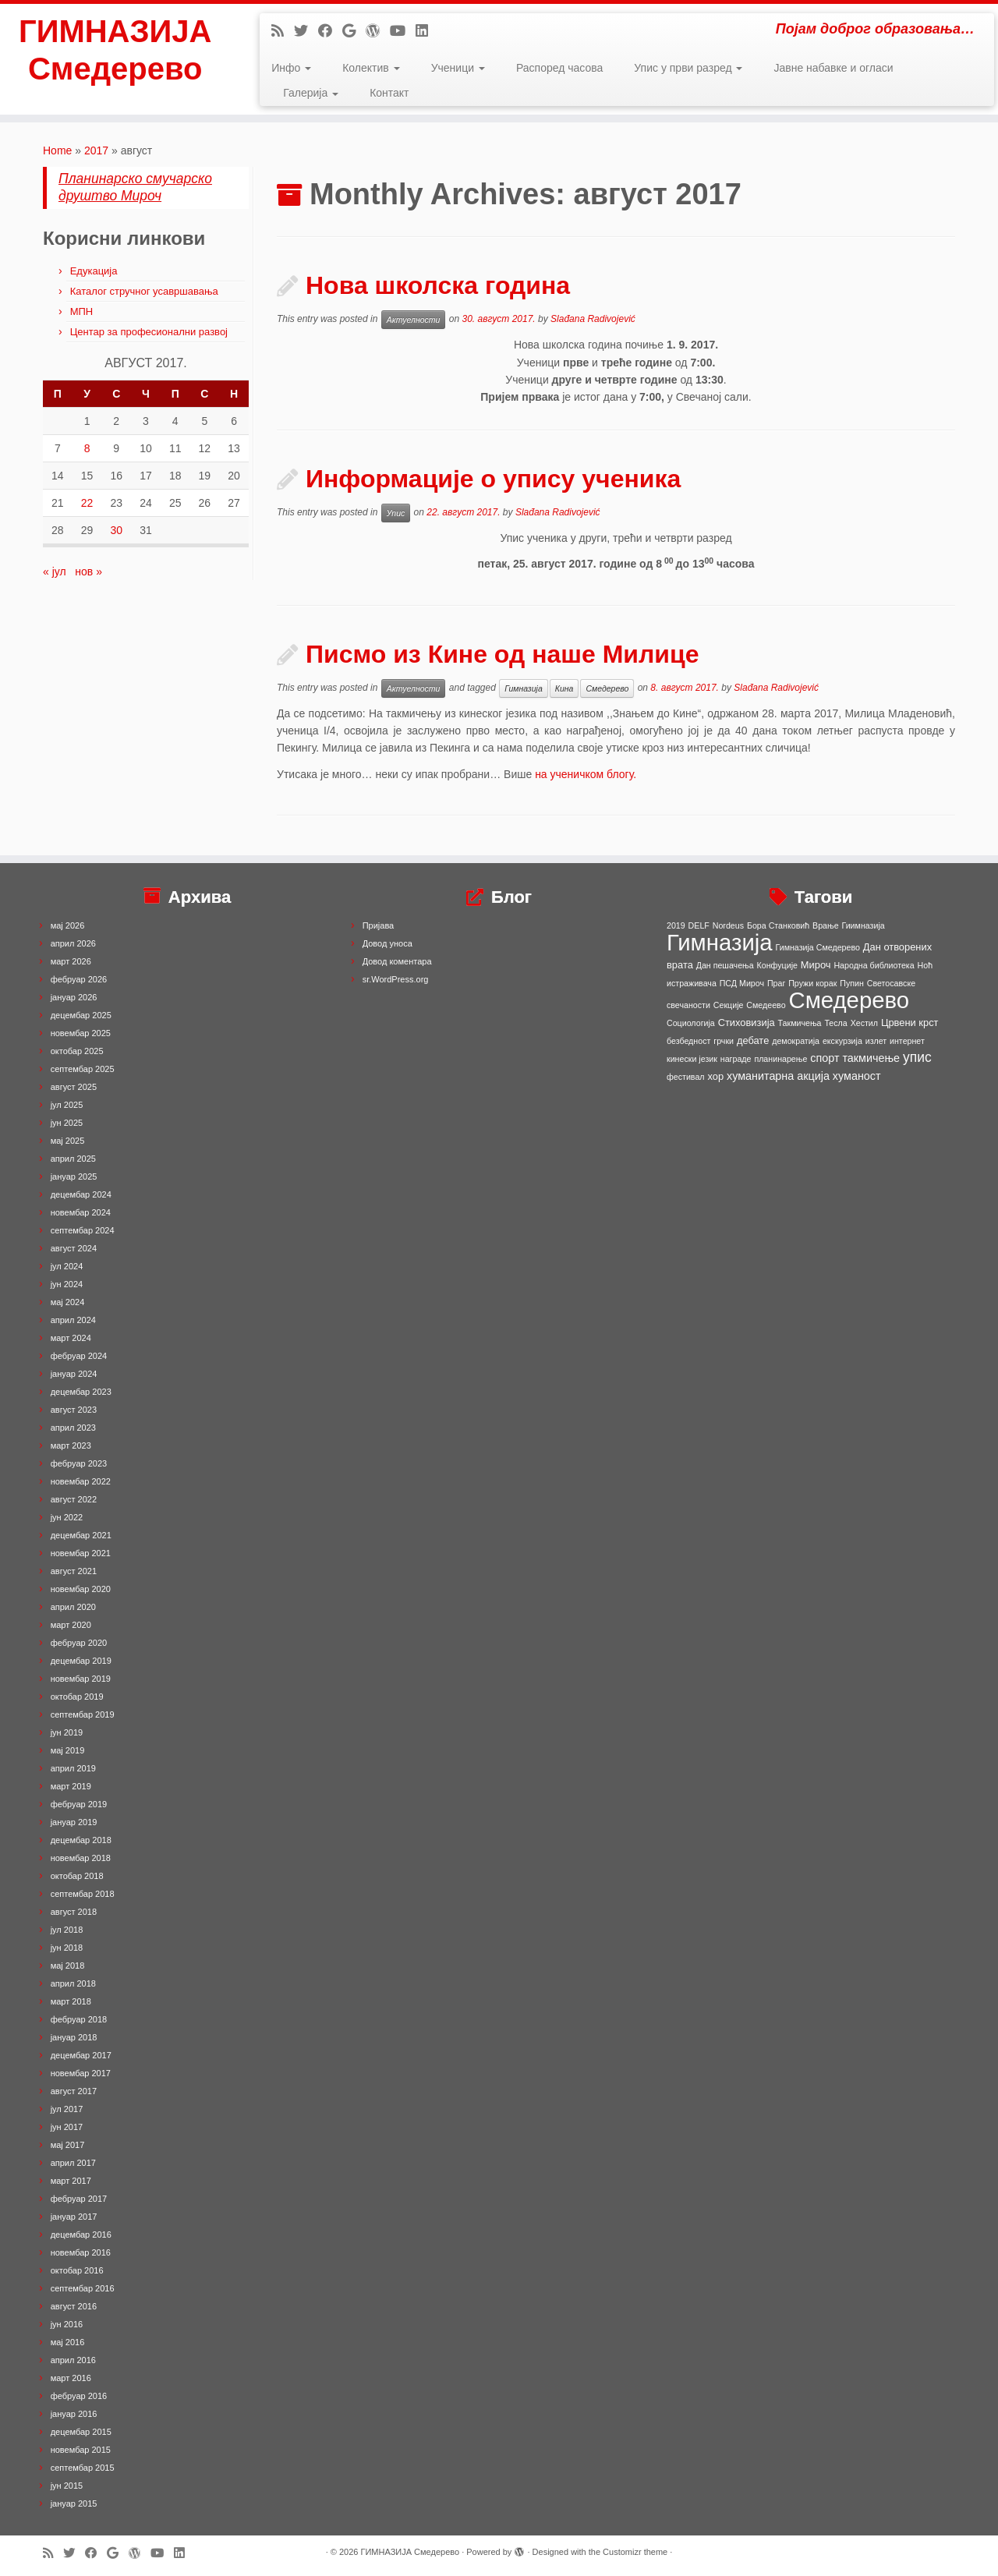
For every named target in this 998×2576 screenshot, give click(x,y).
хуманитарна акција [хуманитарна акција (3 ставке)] (778, 1076)
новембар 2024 (81, 1212)
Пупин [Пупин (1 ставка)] (852, 983)
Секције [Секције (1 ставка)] (728, 1005)
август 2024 (74, 1248)
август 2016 (74, 2306)
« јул (54, 571)
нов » (88, 571)
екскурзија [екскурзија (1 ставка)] (842, 1041)
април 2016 (73, 2360)
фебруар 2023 (79, 1463)
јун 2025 (67, 1122)
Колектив (370, 68)
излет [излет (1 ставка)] (876, 1041)
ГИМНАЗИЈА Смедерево (115, 50)
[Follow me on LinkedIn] (427, 31)
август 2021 (74, 1571)
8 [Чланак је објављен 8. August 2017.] (87, 448)
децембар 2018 (81, 1840)
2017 (96, 150)
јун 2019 (67, 1732)
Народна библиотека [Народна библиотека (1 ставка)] (873, 965)
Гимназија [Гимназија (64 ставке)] (720, 942)
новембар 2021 (81, 1553)
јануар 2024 (74, 1373)
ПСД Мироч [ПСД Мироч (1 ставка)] (742, 983)
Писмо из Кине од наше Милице (502, 654)
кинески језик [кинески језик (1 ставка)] (692, 1058)
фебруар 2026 (79, 979)
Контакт (389, 93)
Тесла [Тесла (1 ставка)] (835, 1023)
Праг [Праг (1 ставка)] (776, 983)
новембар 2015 (81, 2449)
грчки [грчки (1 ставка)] (723, 1041)
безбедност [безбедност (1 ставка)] (688, 1041)
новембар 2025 (81, 1033)
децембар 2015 (81, 2431)
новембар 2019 (81, 1678)
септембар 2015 (83, 2467)
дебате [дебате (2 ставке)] (753, 1040)
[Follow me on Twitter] (306, 31)
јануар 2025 (74, 1176)
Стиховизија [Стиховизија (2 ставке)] (746, 1022)
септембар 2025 (83, 1069)
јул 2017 (67, 2109)
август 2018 (74, 1911)
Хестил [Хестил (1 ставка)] (864, 1023)
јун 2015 (67, 2485)
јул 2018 (67, 1929)
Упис (396, 513)
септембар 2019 (83, 1714)
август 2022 (74, 1499)
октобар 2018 (77, 1876)
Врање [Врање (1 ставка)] (825, 925)
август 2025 (74, 1087)
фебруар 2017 (79, 2198)
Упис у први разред (688, 68)
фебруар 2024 (79, 1356)
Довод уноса (387, 943)
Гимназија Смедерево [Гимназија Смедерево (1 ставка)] (818, 947)
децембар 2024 (81, 1194)
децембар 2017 (81, 2055)
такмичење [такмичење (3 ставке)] (871, 1058)
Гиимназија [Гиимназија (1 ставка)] (863, 925)
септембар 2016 (83, 2288)
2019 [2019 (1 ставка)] (676, 925)
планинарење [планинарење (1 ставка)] (780, 1058)
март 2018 (71, 2001)
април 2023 (73, 1427)
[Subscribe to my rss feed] (282, 31)
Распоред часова (559, 68)
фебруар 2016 (79, 2396)
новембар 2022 (81, 1481)
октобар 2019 (77, 1696)
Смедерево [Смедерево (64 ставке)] (848, 1000)
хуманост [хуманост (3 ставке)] (857, 1076)
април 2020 (73, 1607)
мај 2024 (68, 1302)
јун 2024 (67, 1284)
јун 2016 (67, 2324)
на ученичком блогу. (585, 774)
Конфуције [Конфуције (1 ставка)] (777, 965)
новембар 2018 (81, 1858)
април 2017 (73, 2162)
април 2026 (73, 943)
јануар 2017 (74, 2216)
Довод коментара (397, 961)
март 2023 (71, 1445)
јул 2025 (67, 1104)
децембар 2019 (81, 1660)
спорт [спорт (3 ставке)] (824, 1058)
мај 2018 (68, 1965)
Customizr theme (635, 2552)
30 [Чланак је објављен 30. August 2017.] (116, 530)
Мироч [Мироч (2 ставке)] (816, 965)
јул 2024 (67, 1266)
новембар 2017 (81, 2073)
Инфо (291, 68)
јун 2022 (67, 1517)
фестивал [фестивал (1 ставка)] (686, 1076)
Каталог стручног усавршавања (144, 291)
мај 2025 (68, 1140)
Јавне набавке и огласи (833, 68)
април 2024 (73, 1320)
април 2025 (73, 1158)
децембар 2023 (81, 1391)
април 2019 (73, 1768)
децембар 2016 (81, 2234)
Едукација (94, 271)
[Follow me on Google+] (354, 31)
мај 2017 (68, 2145)
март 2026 (71, 961)
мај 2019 (68, 1750)
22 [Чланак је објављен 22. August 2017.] (87, 503)
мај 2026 (68, 925)
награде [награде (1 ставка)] (736, 1058)
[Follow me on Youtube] (403, 31)
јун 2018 (67, 1947)
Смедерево (607, 688)
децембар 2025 (81, 1015)
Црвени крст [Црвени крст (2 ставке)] (910, 1022)
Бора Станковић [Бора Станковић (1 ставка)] (778, 925)
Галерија (310, 93)
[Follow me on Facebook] (330, 31)
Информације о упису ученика (493, 479)
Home (57, 150)
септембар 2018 (83, 1893)
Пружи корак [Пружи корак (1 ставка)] (812, 983)
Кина (564, 688)
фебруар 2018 (79, 2019)
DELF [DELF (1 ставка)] (699, 925)
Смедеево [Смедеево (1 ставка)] (765, 1005)
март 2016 (71, 2378)
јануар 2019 (74, 1822)
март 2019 (71, 1786)
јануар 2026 (74, 997)
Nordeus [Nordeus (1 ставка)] (728, 925)
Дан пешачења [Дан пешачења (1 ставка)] (725, 965)
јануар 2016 (74, 2414)
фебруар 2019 (79, 1804)
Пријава (379, 925)
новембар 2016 (81, 2252)
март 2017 (71, 2180)
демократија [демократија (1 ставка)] (795, 1041)
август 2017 (74, 2091)
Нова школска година (438, 285)
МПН (82, 311)
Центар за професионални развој (149, 332)
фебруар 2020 (79, 1642)
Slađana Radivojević (592, 318)
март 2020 (71, 1624)
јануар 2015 (74, 2503)
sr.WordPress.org (396, 979)
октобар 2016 (77, 2270)
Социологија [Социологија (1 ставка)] (691, 1023)
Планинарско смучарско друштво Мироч (135, 187)
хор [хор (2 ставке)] (715, 1076)
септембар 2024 (83, 1230)
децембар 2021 (81, 1535)
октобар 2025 (77, 1051)
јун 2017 (67, 2127)
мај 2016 (68, 2342)
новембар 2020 (81, 1589)
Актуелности (414, 319)
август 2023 (74, 1409)
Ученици (458, 68)
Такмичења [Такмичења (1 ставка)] (800, 1023)
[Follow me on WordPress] (378, 31)
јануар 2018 (74, 2037)
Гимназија (523, 688)
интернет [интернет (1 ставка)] (907, 1041)
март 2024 (71, 1338)
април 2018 (73, 1983)
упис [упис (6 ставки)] (917, 1057)
